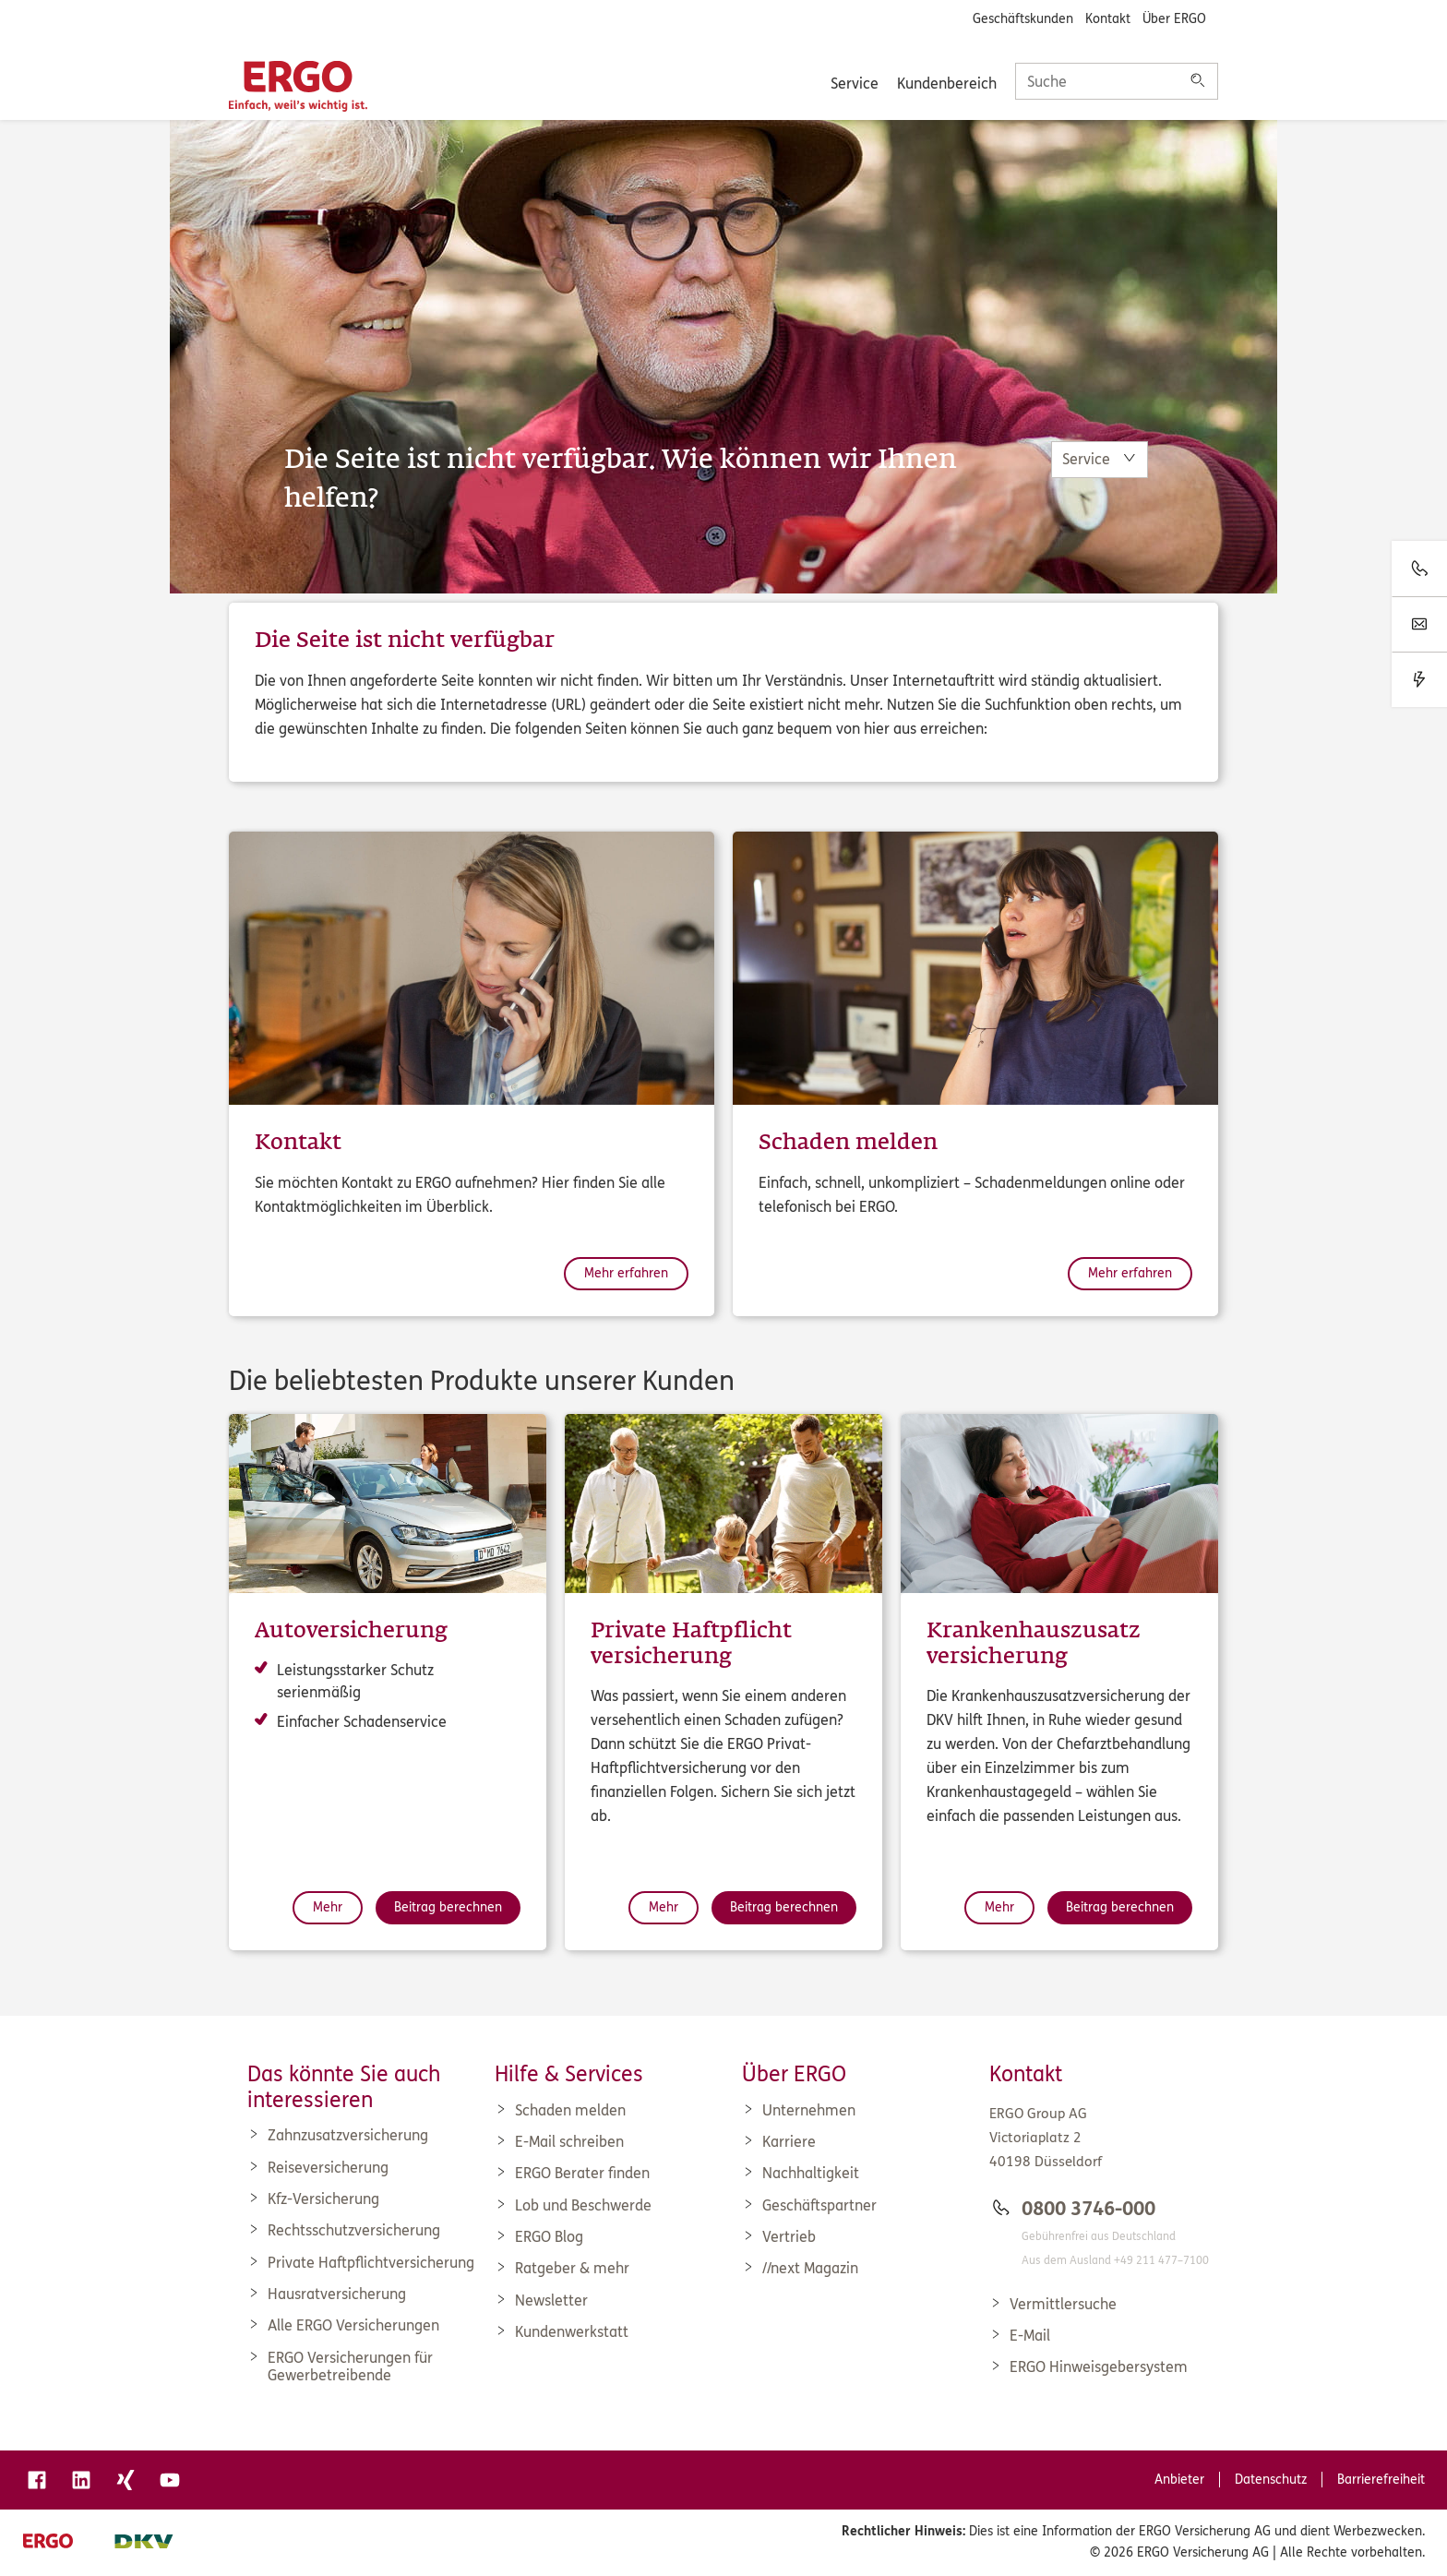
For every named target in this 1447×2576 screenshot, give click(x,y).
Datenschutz (1271, 2479)
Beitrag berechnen (448, 1907)
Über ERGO (1174, 19)
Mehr (327, 1907)
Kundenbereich (947, 83)
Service (855, 83)
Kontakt (1107, 19)
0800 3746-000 (1088, 2209)
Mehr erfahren (626, 1273)
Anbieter (1179, 2479)
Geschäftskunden (1023, 19)
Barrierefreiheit (1381, 2479)
